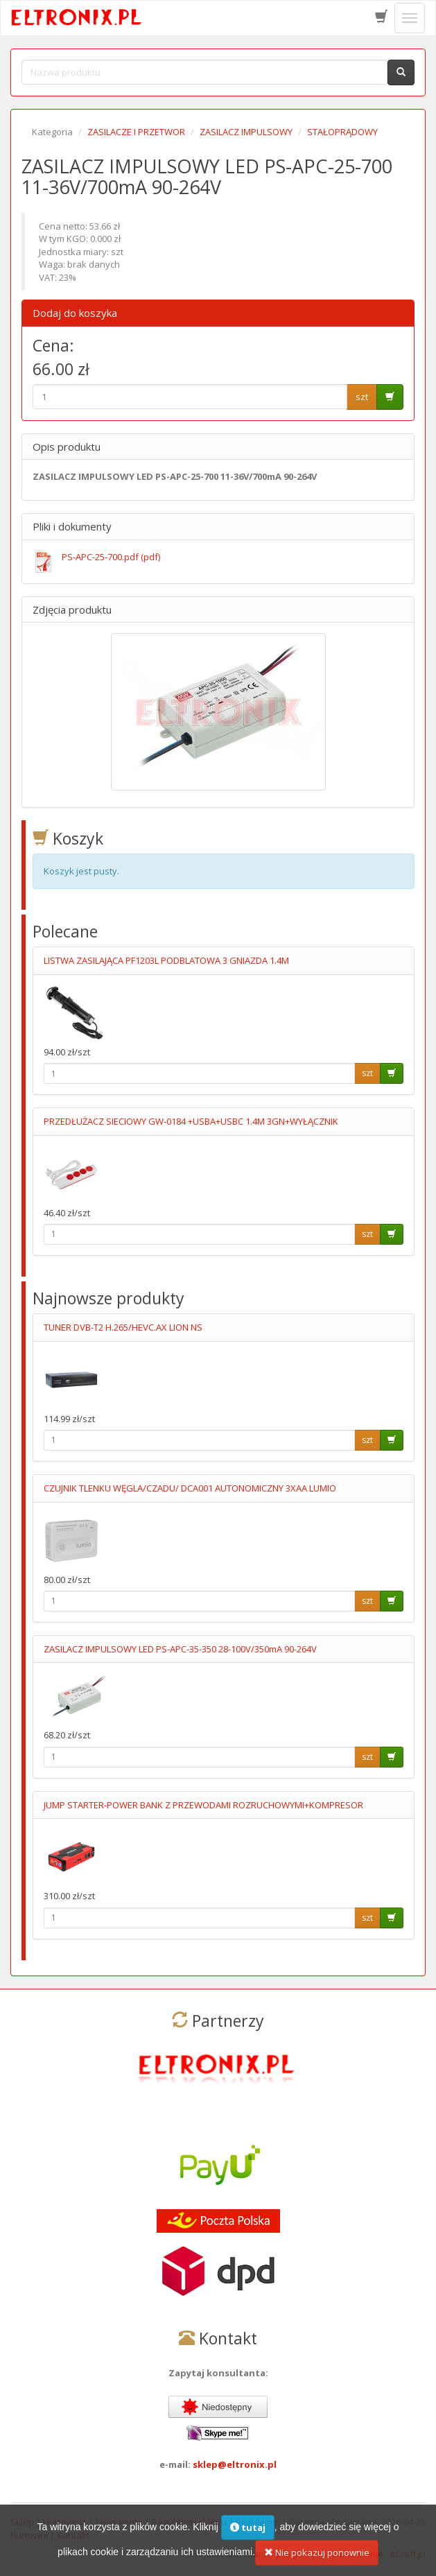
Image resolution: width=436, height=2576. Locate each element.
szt (362, 396)
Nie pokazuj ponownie (316, 2562)
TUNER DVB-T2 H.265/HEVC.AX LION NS (123, 1327)
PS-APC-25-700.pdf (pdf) (111, 557)
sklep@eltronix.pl (235, 2464)
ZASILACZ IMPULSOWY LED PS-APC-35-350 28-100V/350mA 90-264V (180, 1649)
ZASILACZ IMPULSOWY (246, 132)
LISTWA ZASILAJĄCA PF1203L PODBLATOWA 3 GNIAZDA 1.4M (166, 960)
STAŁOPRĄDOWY (342, 132)
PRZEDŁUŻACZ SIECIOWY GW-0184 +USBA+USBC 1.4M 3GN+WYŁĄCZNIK (191, 1121)
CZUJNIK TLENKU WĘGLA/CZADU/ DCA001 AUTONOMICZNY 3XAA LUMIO (190, 1488)
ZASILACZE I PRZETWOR (136, 132)
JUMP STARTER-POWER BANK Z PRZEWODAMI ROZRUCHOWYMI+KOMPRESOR (203, 1805)
